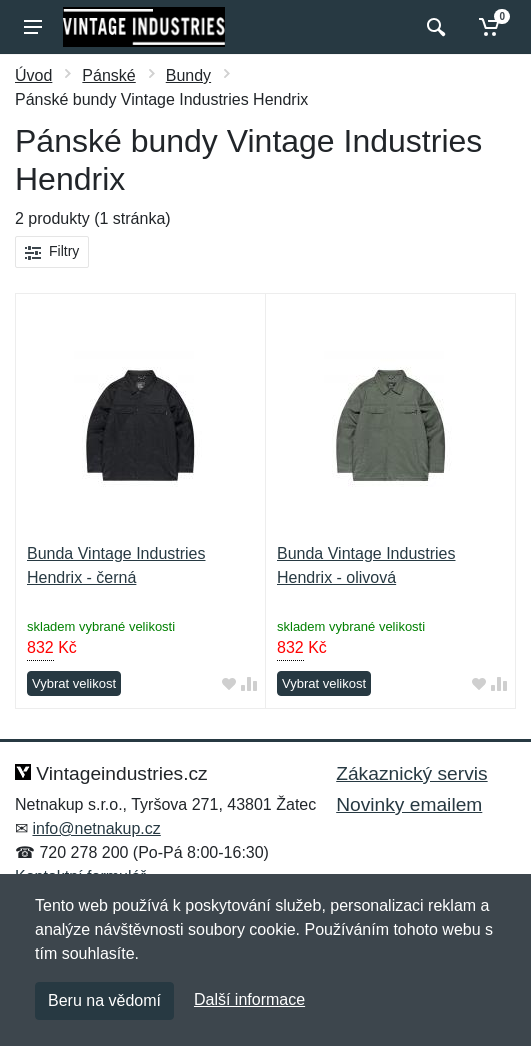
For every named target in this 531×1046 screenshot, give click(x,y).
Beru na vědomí (104, 1000)
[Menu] (33, 27)
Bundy (188, 75)
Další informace (249, 999)
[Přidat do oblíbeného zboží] (229, 684)
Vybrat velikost (74, 683)
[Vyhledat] (433, 27)
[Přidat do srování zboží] (249, 684)
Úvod (33, 75)
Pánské (108, 75)
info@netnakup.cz (96, 828)
